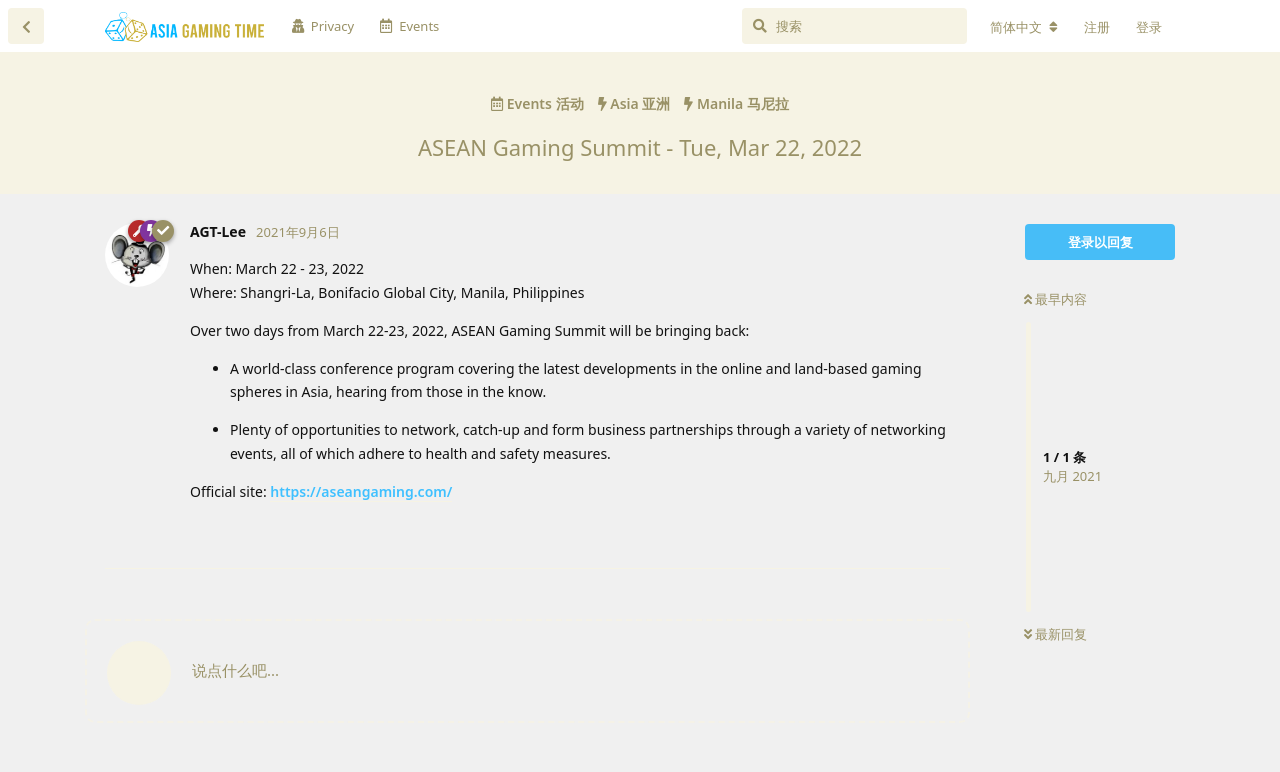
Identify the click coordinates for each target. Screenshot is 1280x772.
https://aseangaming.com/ (361, 491)
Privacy (323, 26)
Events (409, 26)
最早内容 (1055, 299)
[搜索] (854, 26)
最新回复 (1055, 634)
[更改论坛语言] (1024, 27)
